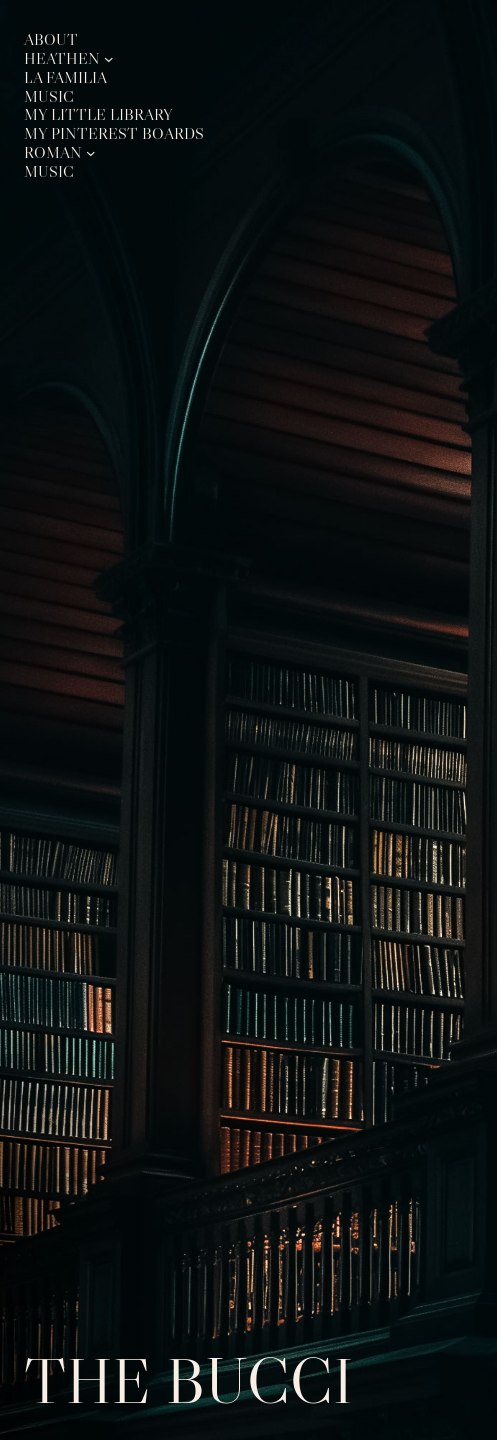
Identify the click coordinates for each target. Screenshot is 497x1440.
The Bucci (188, 1380)
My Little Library (98, 115)
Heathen (62, 59)
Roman (53, 153)
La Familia (65, 78)
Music (49, 97)
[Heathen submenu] (109, 59)
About (51, 40)
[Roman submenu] (91, 153)
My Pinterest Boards (114, 134)
